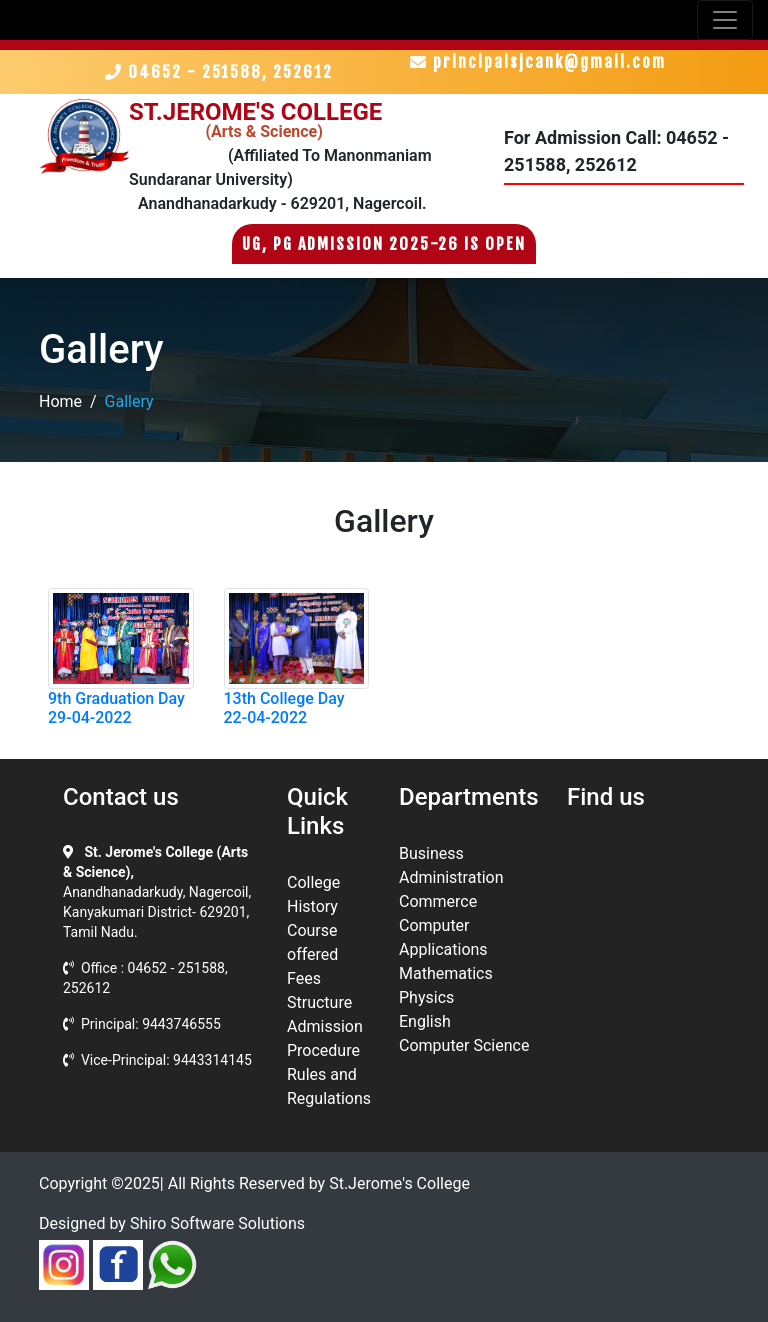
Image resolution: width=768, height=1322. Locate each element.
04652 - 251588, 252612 (224, 72)
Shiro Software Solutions (217, 1223)
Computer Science (464, 1045)
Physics (426, 997)
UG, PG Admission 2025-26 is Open (384, 244)
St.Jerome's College (399, 1183)
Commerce (438, 901)
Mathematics (446, 973)
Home (60, 401)
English (425, 1021)
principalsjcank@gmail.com (538, 62)
